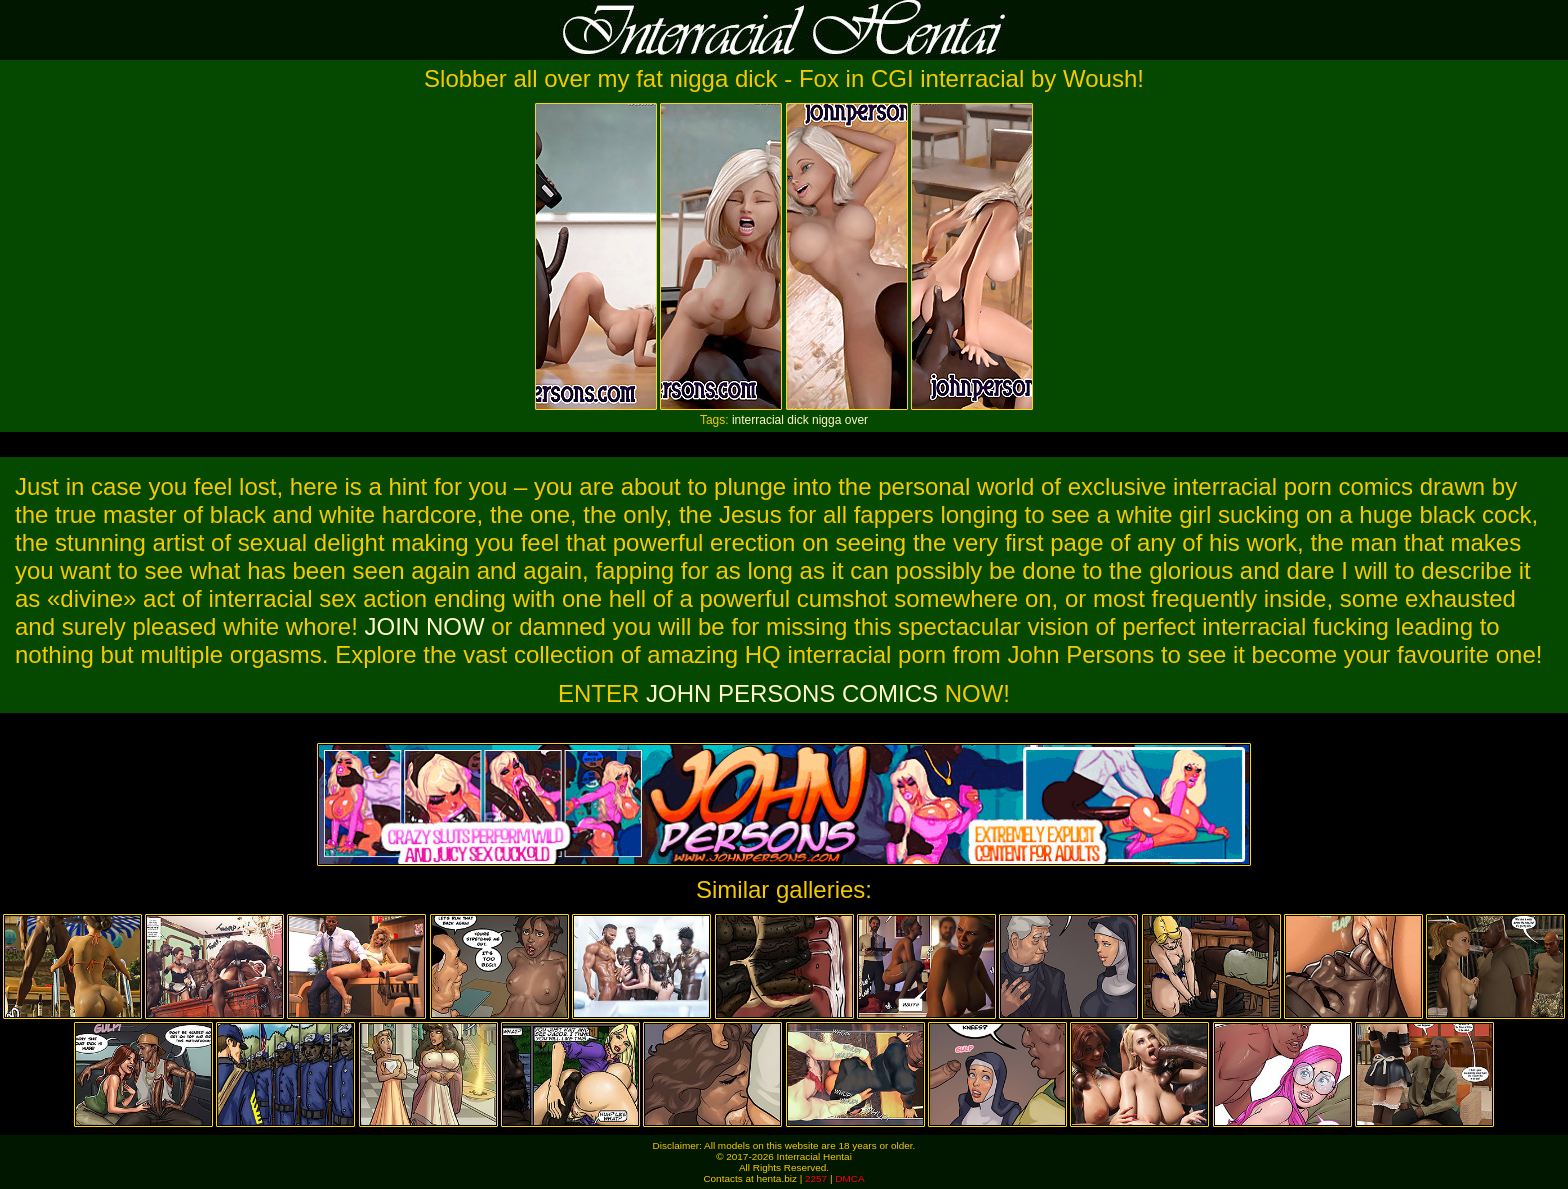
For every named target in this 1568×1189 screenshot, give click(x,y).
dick (797, 420)
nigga (826, 420)
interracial (758, 420)
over (856, 420)
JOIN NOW (425, 626)
